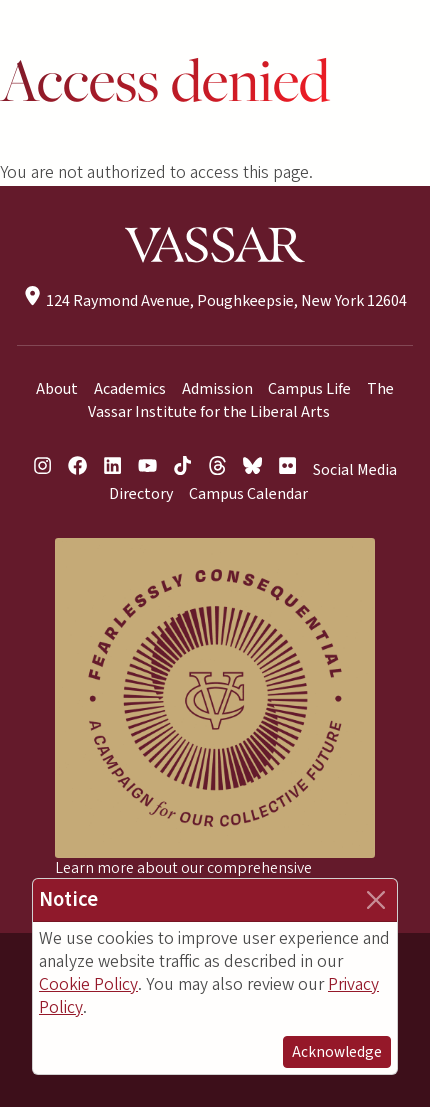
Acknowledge (337, 1052)
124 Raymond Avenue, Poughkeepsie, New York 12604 (214, 301)
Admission (217, 389)
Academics (130, 389)
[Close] (376, 900)
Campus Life (309, 389)
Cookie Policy (88, 984)
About (57, 389)
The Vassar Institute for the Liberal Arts (241, 400)
